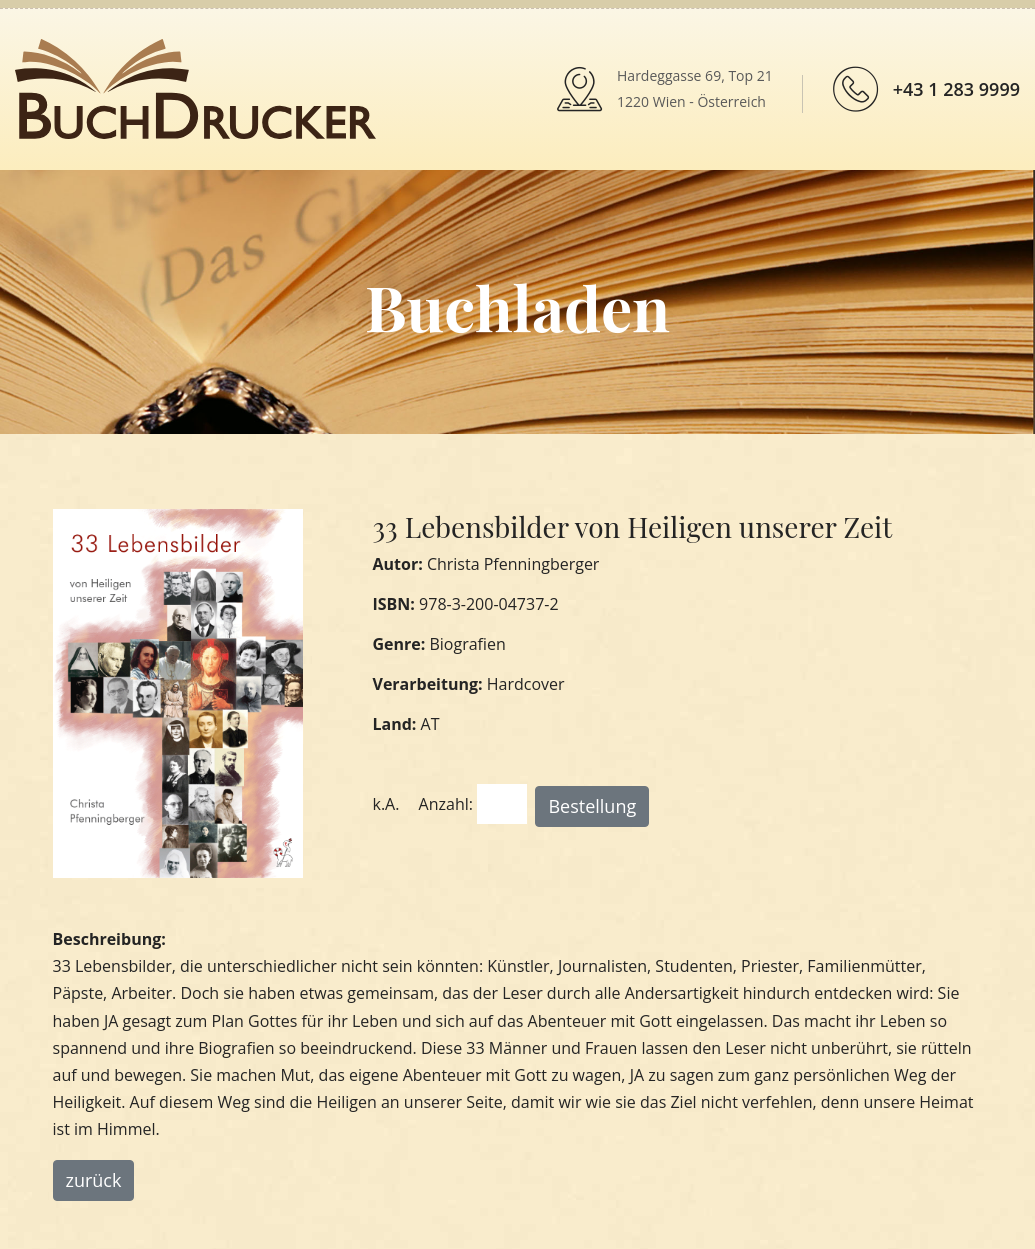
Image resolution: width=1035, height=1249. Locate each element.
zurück (94, 1180)
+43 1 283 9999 (956, 89)
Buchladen (517, 306)
